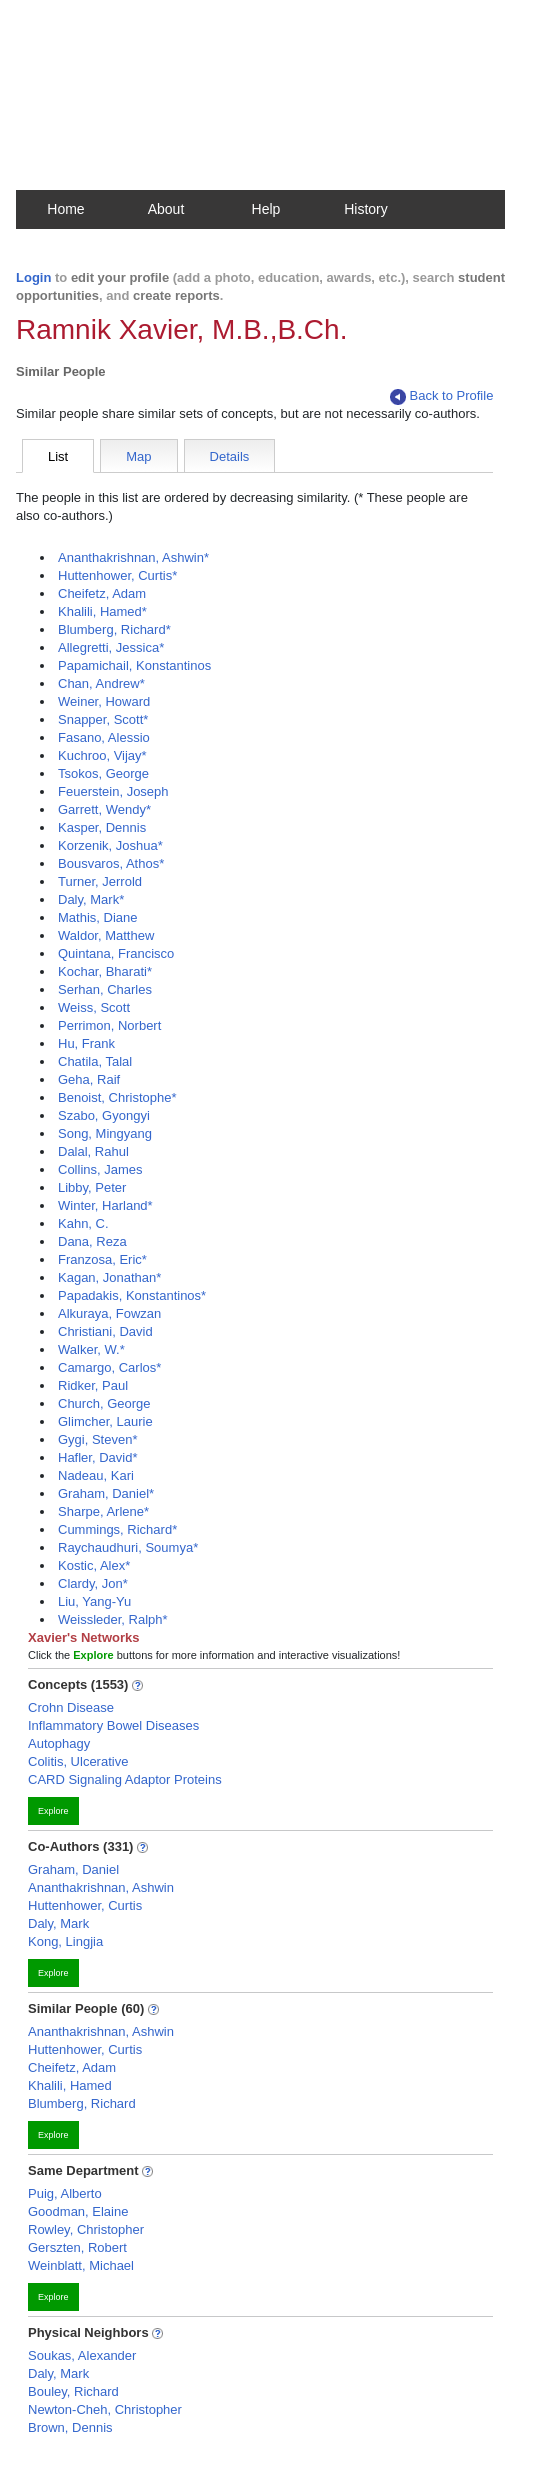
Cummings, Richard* (117, 1529)
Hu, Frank (86, 1043)
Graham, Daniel (73, 1869)
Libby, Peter (92, 1187)
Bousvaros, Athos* (111, 863)
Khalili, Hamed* (102, 611)
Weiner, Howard (104, 701)
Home (65, 209)
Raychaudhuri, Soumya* (128, 1547)
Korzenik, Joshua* (110, 845)
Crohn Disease (71, 1707)
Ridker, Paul (93, 1385)
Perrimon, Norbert (109, 1025)
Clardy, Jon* (93, 1583)
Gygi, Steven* (98, 1439)
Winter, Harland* (105, 1205)
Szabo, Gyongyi (104, 1115)
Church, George (104, 1403)
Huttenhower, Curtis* (117, 575)
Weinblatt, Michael (81, 2265)
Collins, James (100, 1169)
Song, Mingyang (105, 1133)
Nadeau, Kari (96, 1475)
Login (33, 277)
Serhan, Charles (105, 989)
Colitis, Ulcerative (78, 1761)
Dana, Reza (92, 1241)
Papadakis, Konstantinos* (132, 1295)
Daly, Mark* (91, 899)
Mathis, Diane (97, 917)
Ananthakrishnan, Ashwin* (133, 557)
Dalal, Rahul (93, 1151)
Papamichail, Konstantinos (134, 665)
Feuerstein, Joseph (113, 791)
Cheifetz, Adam (102, 593)
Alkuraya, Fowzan (109, 1313)
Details (230, 456)
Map (138, 456)
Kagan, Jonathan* (109, 1277)
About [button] (166, 209)
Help (266, 209)
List (58, 456)
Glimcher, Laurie (105, 1421)
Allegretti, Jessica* (111, 647)
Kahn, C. (83, 1223)
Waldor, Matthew (106, 935)
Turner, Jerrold (100, 881)
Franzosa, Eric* (102, 1259)
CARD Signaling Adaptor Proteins (125, 1779)
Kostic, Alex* (94, 1565)
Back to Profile (442, 396)
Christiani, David (105, 1331)
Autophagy (59, 1743)
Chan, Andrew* (101, 683)
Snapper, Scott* (103, 719)
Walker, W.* (91, 1349)
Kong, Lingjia (65, 1941)
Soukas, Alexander (82, 2355)
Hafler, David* (97, 1457)
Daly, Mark (58, 1923)
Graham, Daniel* (106, 1493)
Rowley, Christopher (86, 2229)
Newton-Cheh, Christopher (105, 2409)
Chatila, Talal (95, 1061)
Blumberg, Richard (82, 2103)
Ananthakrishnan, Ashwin (101, 1887)
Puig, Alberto (65, 2193)
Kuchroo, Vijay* (102, 755)
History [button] (366, 209)
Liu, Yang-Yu (94, 1601)
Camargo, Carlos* (109, 1367)
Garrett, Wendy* (104, 809)
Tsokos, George (103, 773)
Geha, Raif (89, 1079)
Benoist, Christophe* (117, 1097)
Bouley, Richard (73, 2391)
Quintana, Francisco (116, 953)
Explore (53, 1811)
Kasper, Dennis (102, 827)
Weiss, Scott (94, 1007)
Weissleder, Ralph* (113, 1619)
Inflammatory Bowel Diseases (113, 1725)
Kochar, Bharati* (105, 971)
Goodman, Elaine (78, 2211)
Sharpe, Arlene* (103, 1511)
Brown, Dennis (70, 2427)
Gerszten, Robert (77, 2247)
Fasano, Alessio (104, 737)
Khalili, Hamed (70, 2085)
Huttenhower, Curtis (85, 1905)
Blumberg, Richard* (114, 629)
